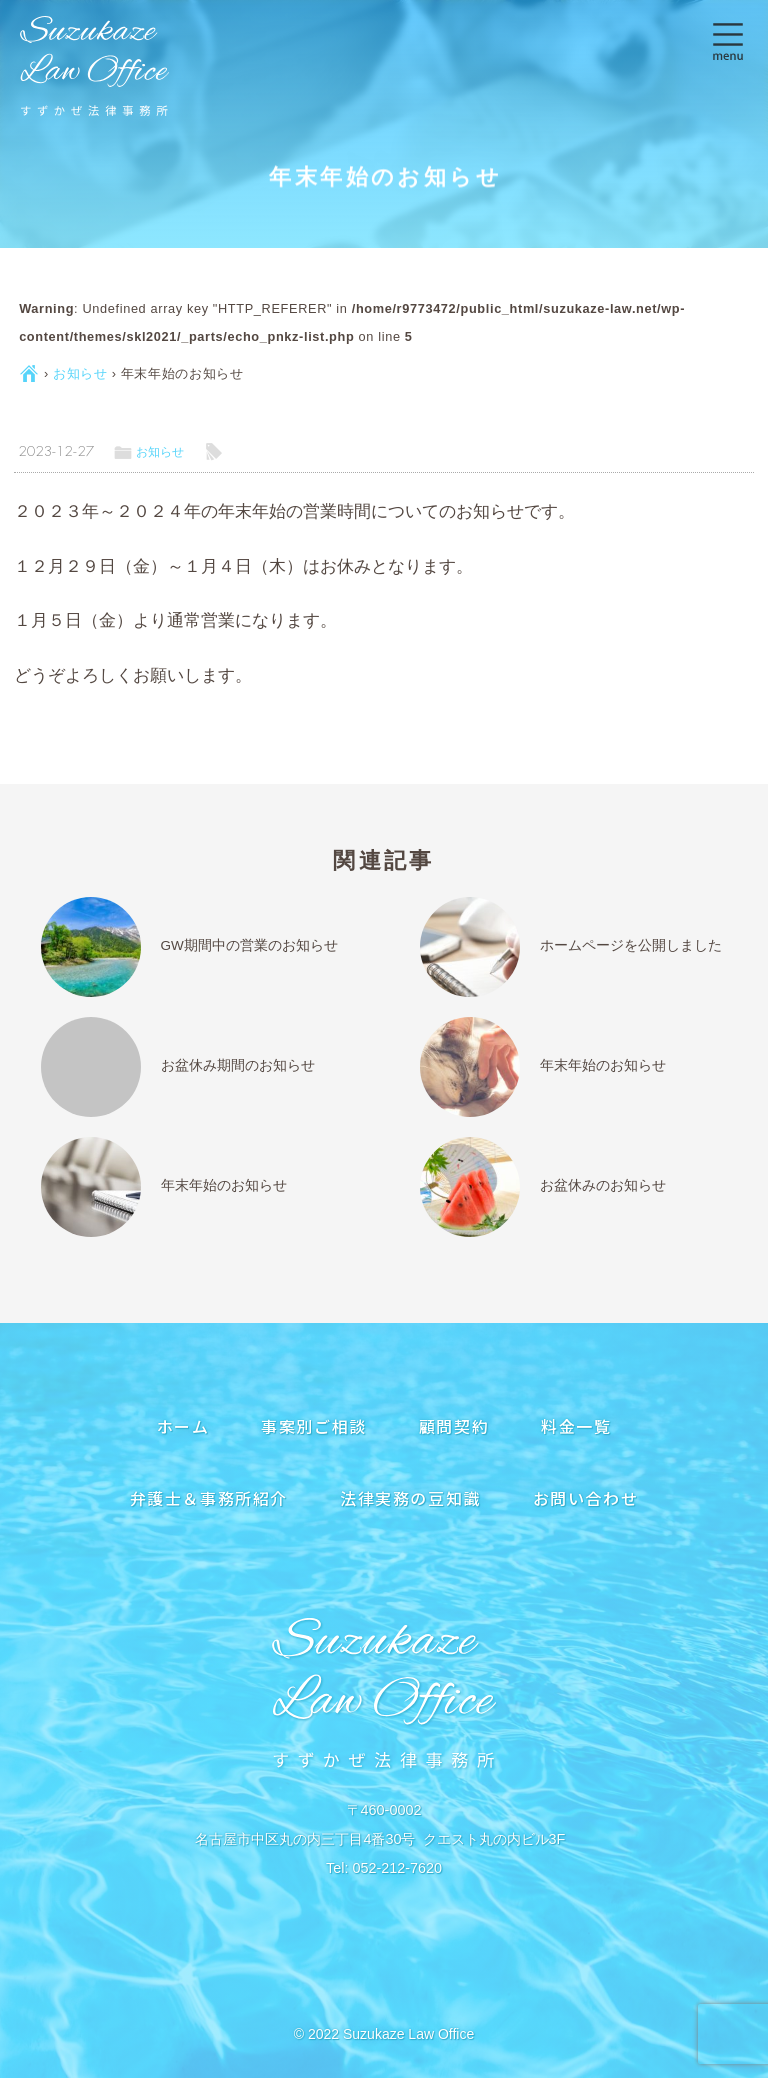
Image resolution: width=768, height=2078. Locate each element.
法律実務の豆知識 (410, 1498)
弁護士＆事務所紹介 (209, 1498)
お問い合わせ (586, 1498)
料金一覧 (576, 1426)
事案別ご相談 (314, 1426)
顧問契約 (454, 1426)
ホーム (183, 1426)
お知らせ (80, 373)
